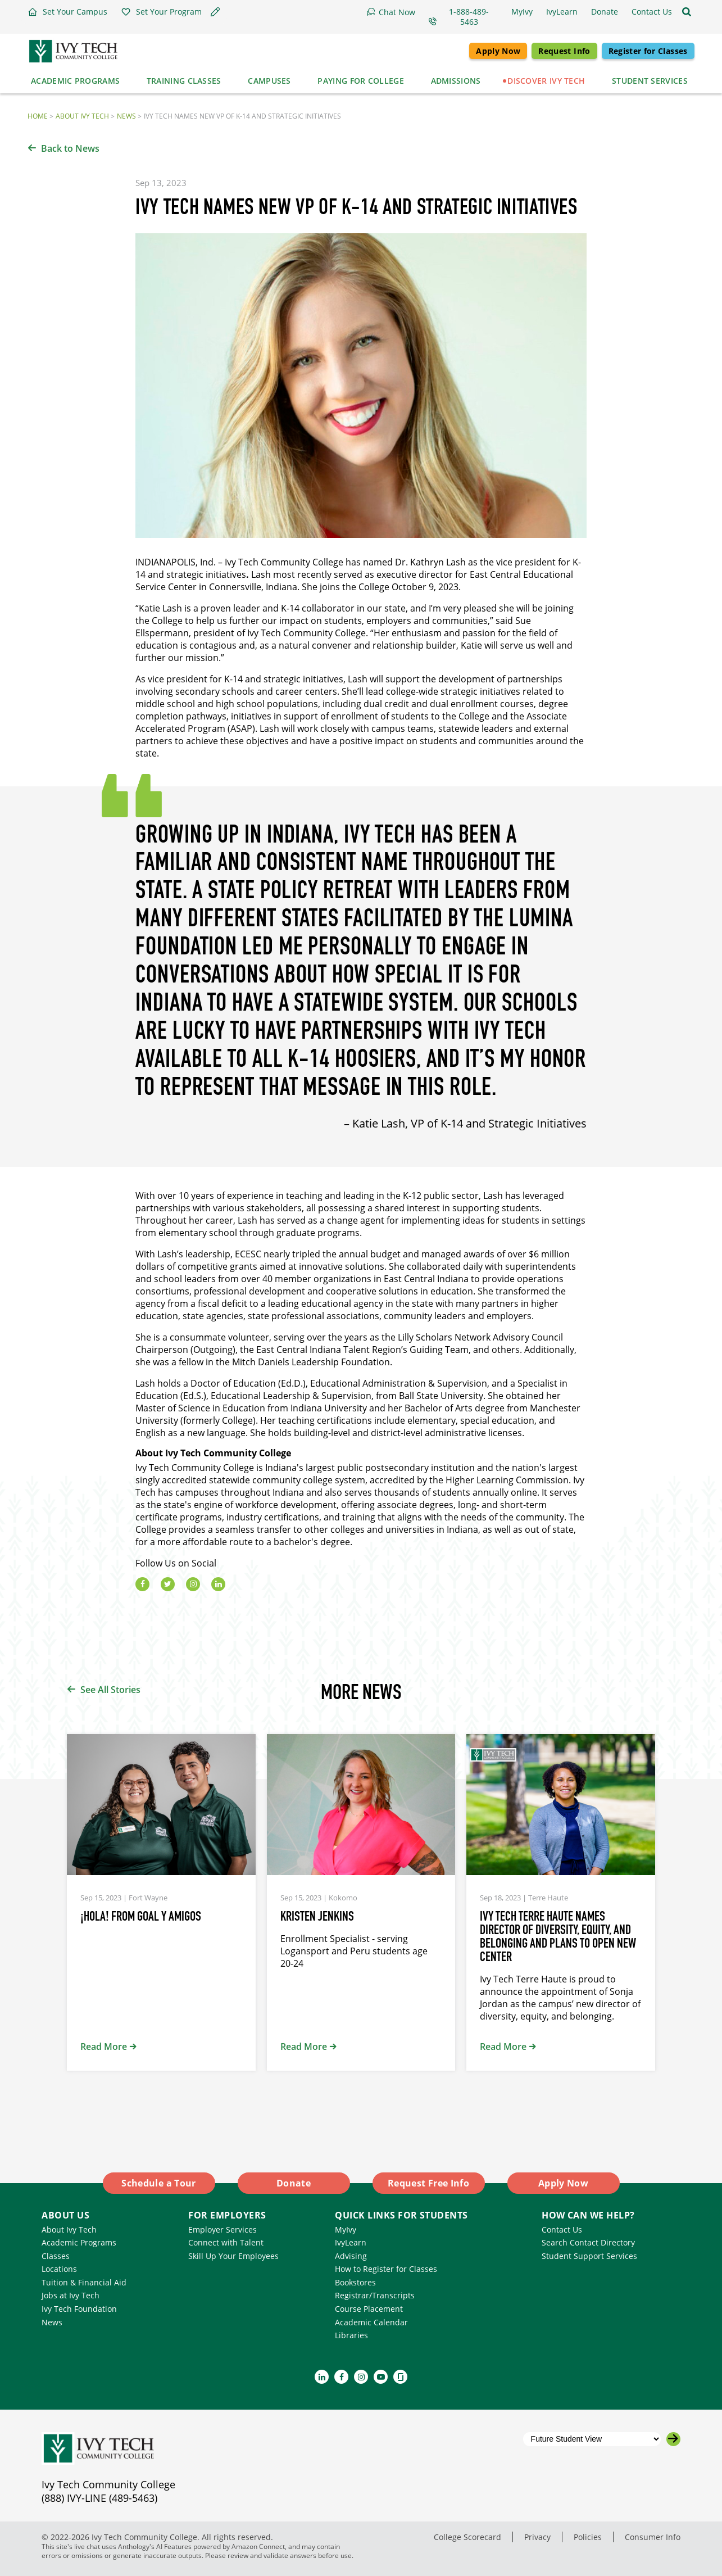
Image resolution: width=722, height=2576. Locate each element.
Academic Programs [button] (75, 80)
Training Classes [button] (184, 80)
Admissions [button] (456, 80)
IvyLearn (350, 2242)
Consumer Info (652, 2537)
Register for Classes (648, 51)
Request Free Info (428, 2183)
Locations (59, 2268)
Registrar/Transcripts (375, 2295)
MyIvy (345, 2229)
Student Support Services (589, 2256)
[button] (67, 12)
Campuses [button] (269, 80)
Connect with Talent (226, 2242)
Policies (588, 2537)
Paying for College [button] (360, 80)
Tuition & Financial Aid (84, 2282)
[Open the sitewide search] (686, 12)
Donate (293, 2183)
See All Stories (110, 1689)
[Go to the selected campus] (673, 2439)
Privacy (537, 2537)
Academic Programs (79, 2242)
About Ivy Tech (82, 116)
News (126, 116)
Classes (56, 2256)
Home (38, 116)
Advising (351, 2256)
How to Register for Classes (386, 2268)
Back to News (70, 148)
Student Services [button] (650, 80)
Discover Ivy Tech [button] (546, 80)
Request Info (564, 51)
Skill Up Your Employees (233, 2256)
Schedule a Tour (158, 2183)
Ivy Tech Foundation (79, 2308)
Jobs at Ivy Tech (70, 2295)
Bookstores (355, 2282)
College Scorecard (467, 2537)
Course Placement (369, 2308)
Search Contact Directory (588, 2242)
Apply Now (498, 51)
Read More (103, 2046)
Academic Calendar (371, 2322)
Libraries (351, 2335)
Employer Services (222, 2229)
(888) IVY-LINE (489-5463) (99, 2498)
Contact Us (562, 2229)
